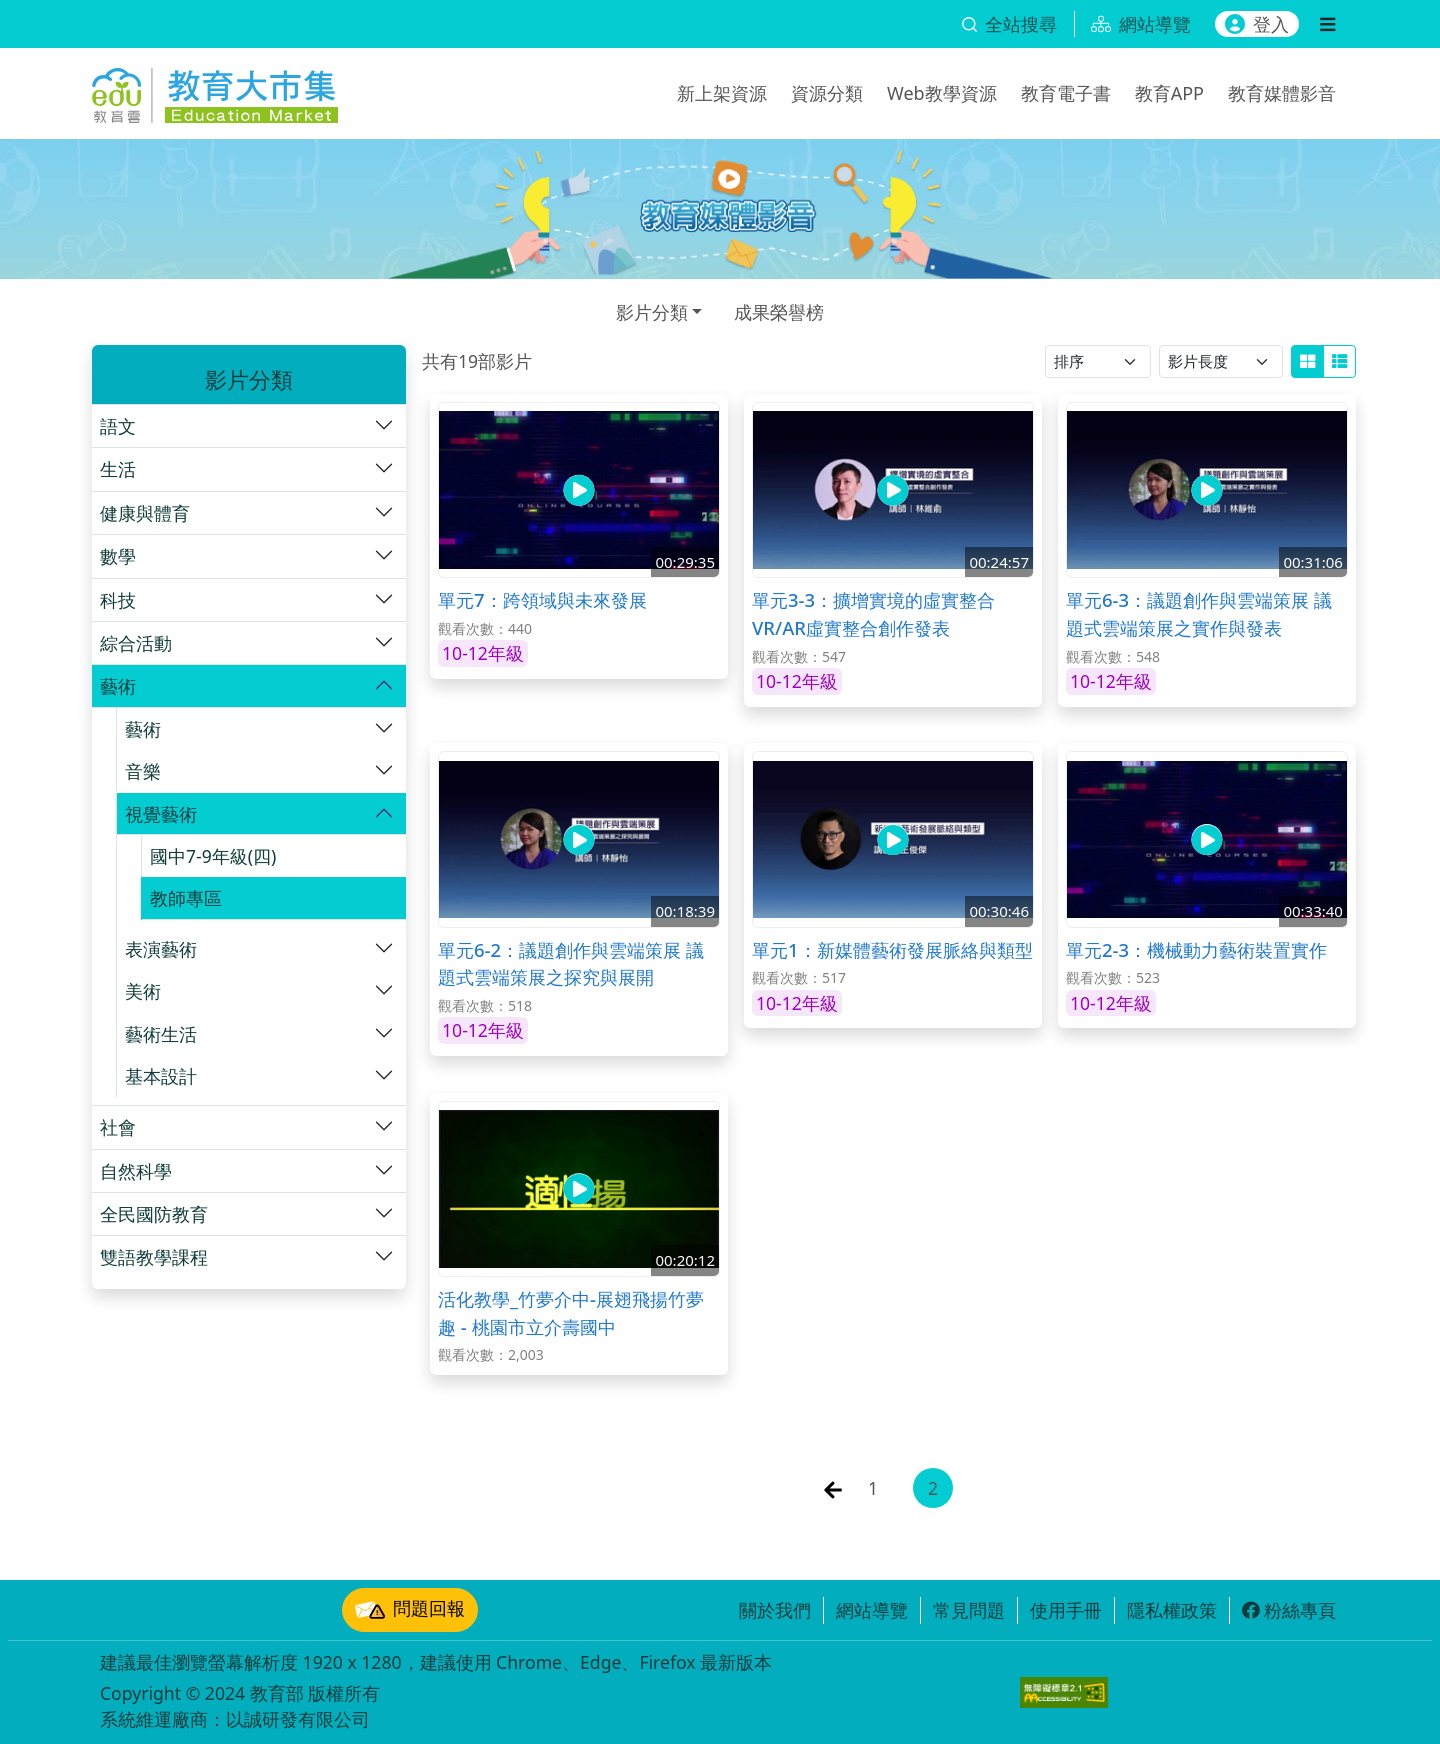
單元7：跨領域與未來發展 (542, 599)
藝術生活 (161, 1034)
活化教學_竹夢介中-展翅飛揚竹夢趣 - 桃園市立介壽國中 (571, 1312)
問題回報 (410, 1610)
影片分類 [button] (652, 312)
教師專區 (186, 898)
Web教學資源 (942, 93)
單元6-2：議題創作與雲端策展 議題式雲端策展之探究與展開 (571, 963)
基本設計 (161, 1076)
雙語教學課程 (154, 1257)
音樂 (143, 771)
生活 (118, 469)
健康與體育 (145, 513)
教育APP (1169, 93)
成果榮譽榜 (779, 312)
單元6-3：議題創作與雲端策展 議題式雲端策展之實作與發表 (1199, 613)
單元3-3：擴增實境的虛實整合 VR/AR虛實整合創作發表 (873, 613)
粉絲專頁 (1289, 1610)
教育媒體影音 (1282, 93)
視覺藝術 (161, 814)
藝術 (118, 686)
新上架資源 (722, 93)
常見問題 (969, 1610)
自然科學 (136, 1171)
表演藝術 (161, 949)
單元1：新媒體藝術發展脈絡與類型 (892, 949)
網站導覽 (872, 1610)
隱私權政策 (1172, 1610)
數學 (118, 556)
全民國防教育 (154, 1214)
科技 (118, 600)
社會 (118, 1127)
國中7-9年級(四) (213, 856)
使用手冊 (1066, 1610)
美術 (143, 991)
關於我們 (775, 1610)
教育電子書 (1066, 93)
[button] (249, 426)
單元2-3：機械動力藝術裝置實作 (1196, 949)
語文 (118, 426)
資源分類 (827, 93)
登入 (1257, 24)
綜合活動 (136, 643)
